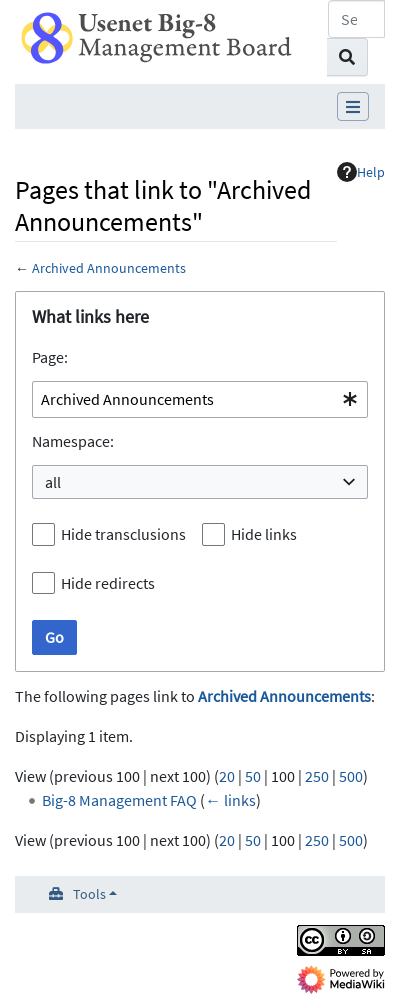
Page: (50, 357)
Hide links (264, 534)
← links (230, 800)
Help (361, 172)
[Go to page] (347, 57)
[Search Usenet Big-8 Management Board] (356, 19)
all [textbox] (53, 482)
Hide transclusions (123, 534)
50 (253, 776)
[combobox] (200, 399)
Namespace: (73, 441)
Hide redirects (108, 583)
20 (227, 776)
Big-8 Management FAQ (119, 800)
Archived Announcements (109, 268)
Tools (89, 894)
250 (317, 776)
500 (351, 776)
